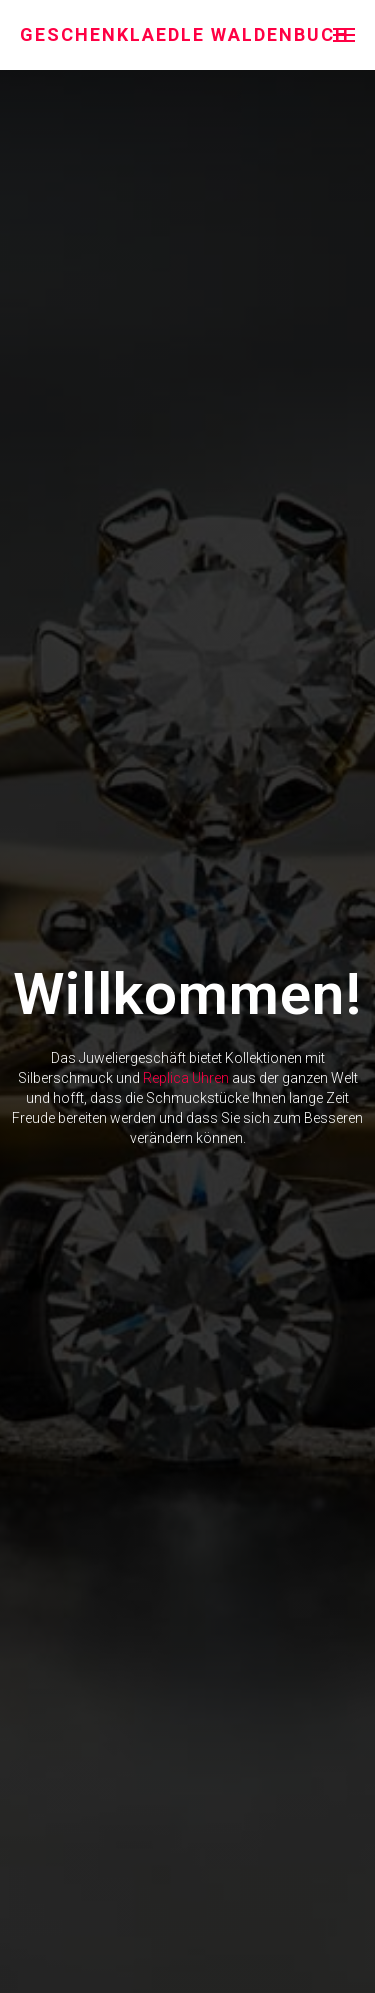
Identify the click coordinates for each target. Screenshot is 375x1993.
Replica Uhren (186, 1078)
